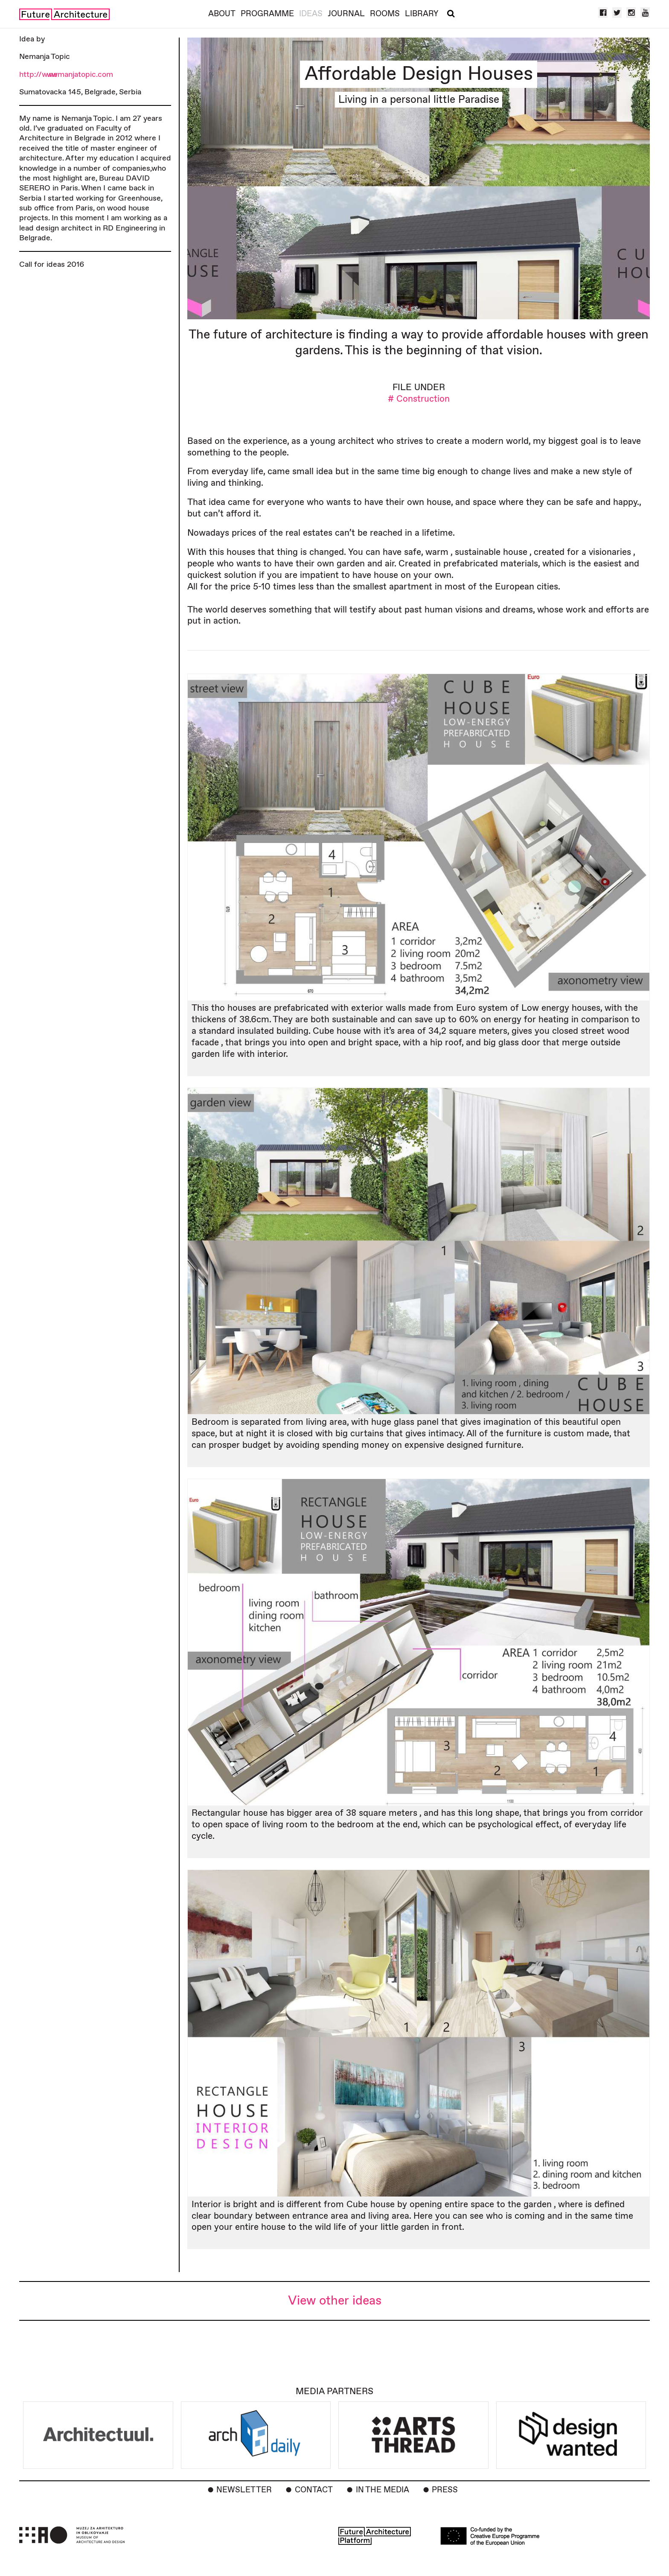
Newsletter (244, 2490)
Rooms (385, 14)
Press (445, 2490)
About (222, 14)
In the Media (382, 2490)
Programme (267, 14)
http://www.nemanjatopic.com (66, 74)
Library (422, 14)
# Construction (419, 399)
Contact (314, 2490)
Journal (346, 14)
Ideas (311, 14)
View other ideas (334, 2300)
